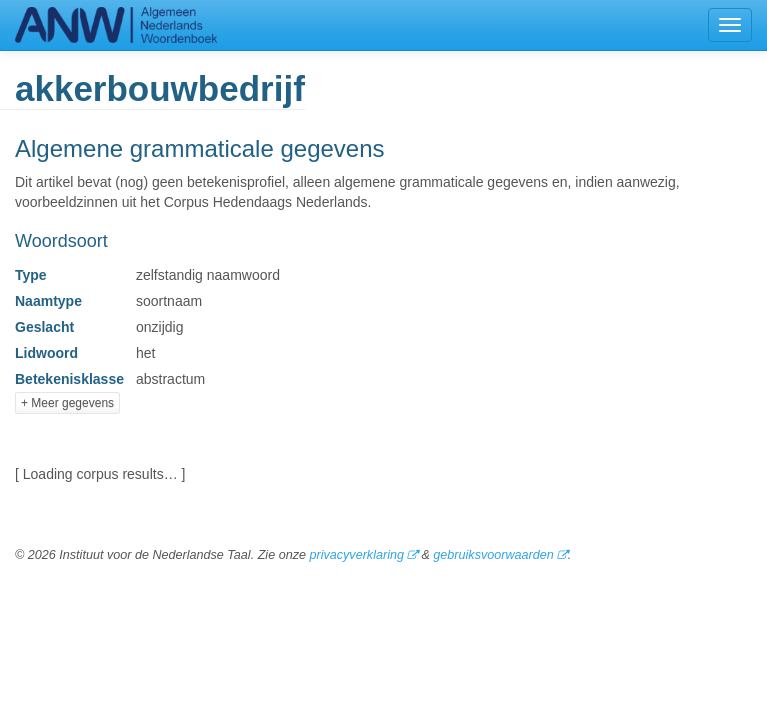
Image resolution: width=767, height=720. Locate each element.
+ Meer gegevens (67, 403)
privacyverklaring (356, 555)
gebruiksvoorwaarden (493, 555)
